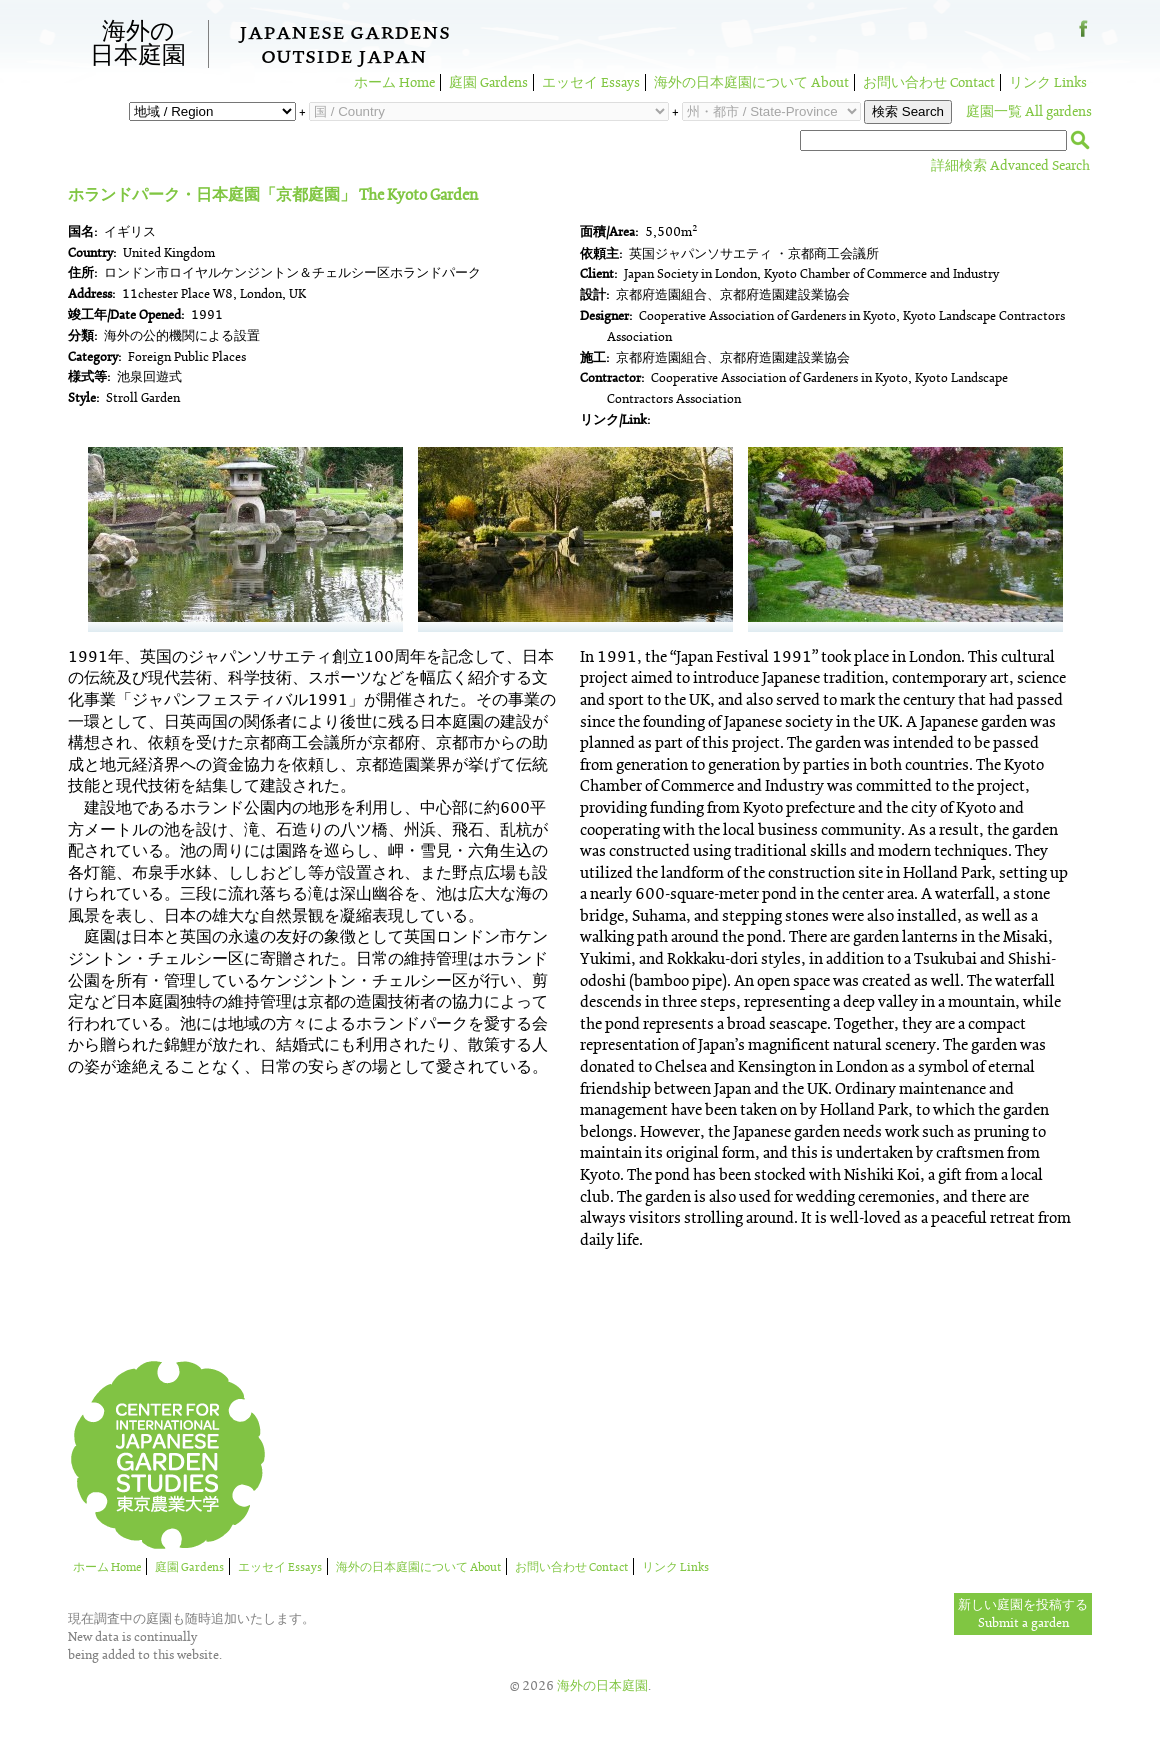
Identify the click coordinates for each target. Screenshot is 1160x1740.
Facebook (1083, 36)
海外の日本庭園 (138, 44)
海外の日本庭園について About (751, 82)
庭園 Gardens (488, 82)
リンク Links (1048, 82)
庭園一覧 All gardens (1029, 111)
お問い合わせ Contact (929, 82)
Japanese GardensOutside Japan (344, 47)
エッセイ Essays (591, 82)
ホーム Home (394, 82)
